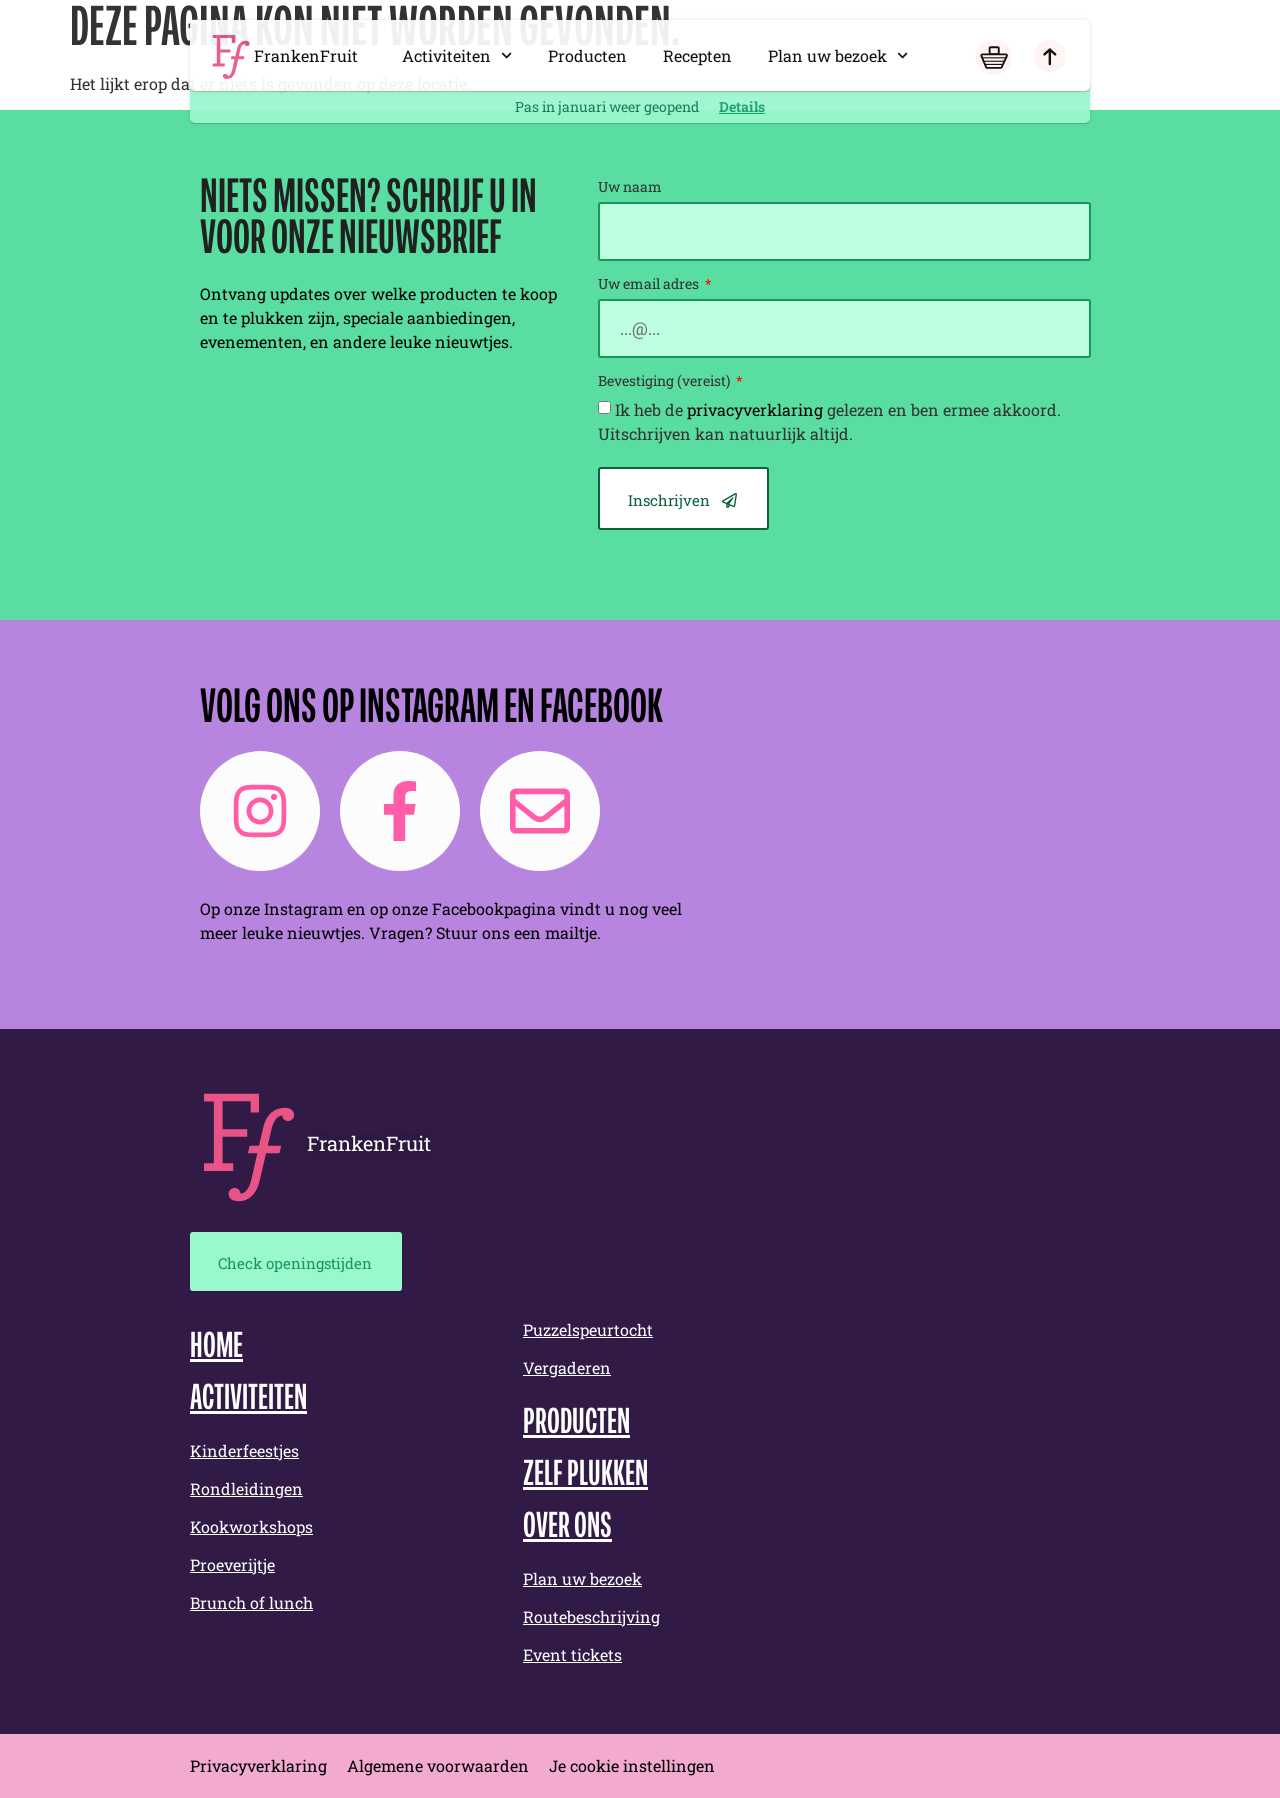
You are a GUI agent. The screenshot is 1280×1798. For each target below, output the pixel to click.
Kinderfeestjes (244, 1450)
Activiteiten (457, 55)
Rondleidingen (246, 1488)
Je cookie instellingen (632, 1765)
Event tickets (572, 1654)
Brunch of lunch (251, 1602)
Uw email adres (650, 285)
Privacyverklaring (258, 1765)
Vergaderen (567, 1367)
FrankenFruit (306, 55)
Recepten (697, 55)
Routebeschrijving (591, 1616)
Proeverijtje (232, 1564)
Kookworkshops (251, 1526)
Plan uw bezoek (838, 55)
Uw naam (630, 188)
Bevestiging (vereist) (665, 382)
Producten (587, 55)
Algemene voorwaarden (438, 1765)
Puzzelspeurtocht (588, 1329)
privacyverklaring (755, 409)
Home (216, 1348)
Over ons (567, 1528)
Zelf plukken (585, 1476)
